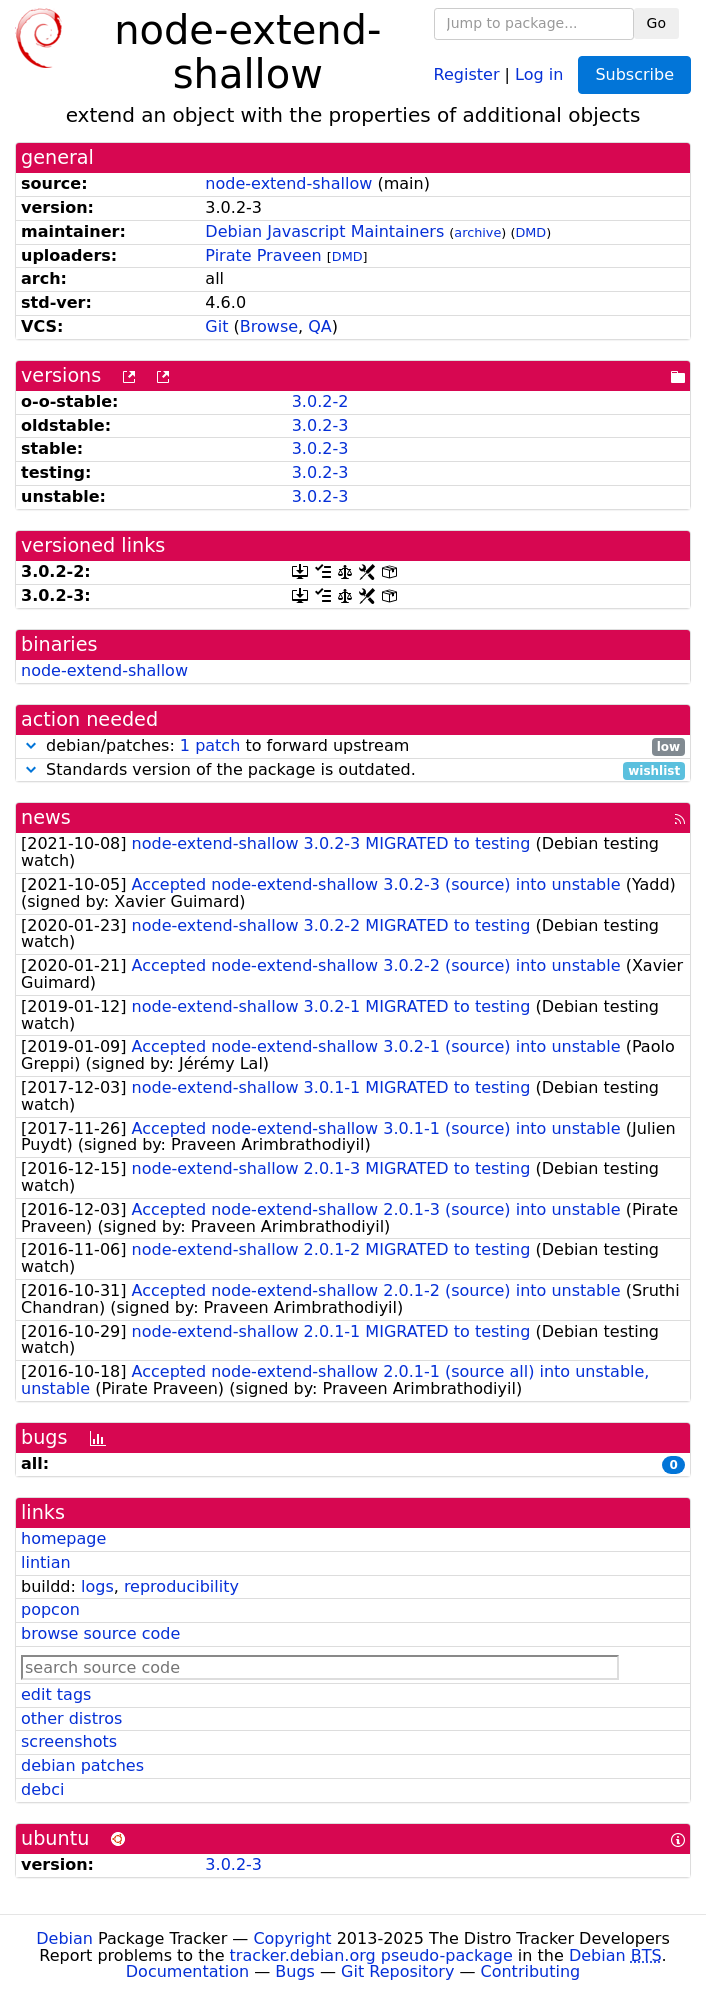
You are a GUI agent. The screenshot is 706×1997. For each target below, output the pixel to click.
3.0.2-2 (320, 401)
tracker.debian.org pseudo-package (371, 1955)
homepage (63, 1538)
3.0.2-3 (320, 425)
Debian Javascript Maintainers (324, 231)
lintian (46, 1562)
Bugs (295, 1971)
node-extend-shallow (288, 183)
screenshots (69, 1741)
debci (42, 1789)
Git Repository (397, 1971)
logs (97, 1586)
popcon (50, 1609)
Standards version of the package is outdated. (353, 770)
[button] (31, 745)
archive (477, 232)
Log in (539, 73)
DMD (530, 232)
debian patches (82, 1765)
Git (216, 326)
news (46, 817)
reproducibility (181, 1586)
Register (467, 73)
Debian (64, 1938)
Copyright (292, 1938)
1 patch (210, 745)
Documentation (187, 1971)
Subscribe (634, 74)
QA (320, 326)
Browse (269, 326)
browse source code (100, 1633)
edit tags (56, 1694)
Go (656, 23)
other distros (71, 1718)
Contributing (531, 1971)
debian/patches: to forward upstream (353, 746)
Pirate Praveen (263, 255)
